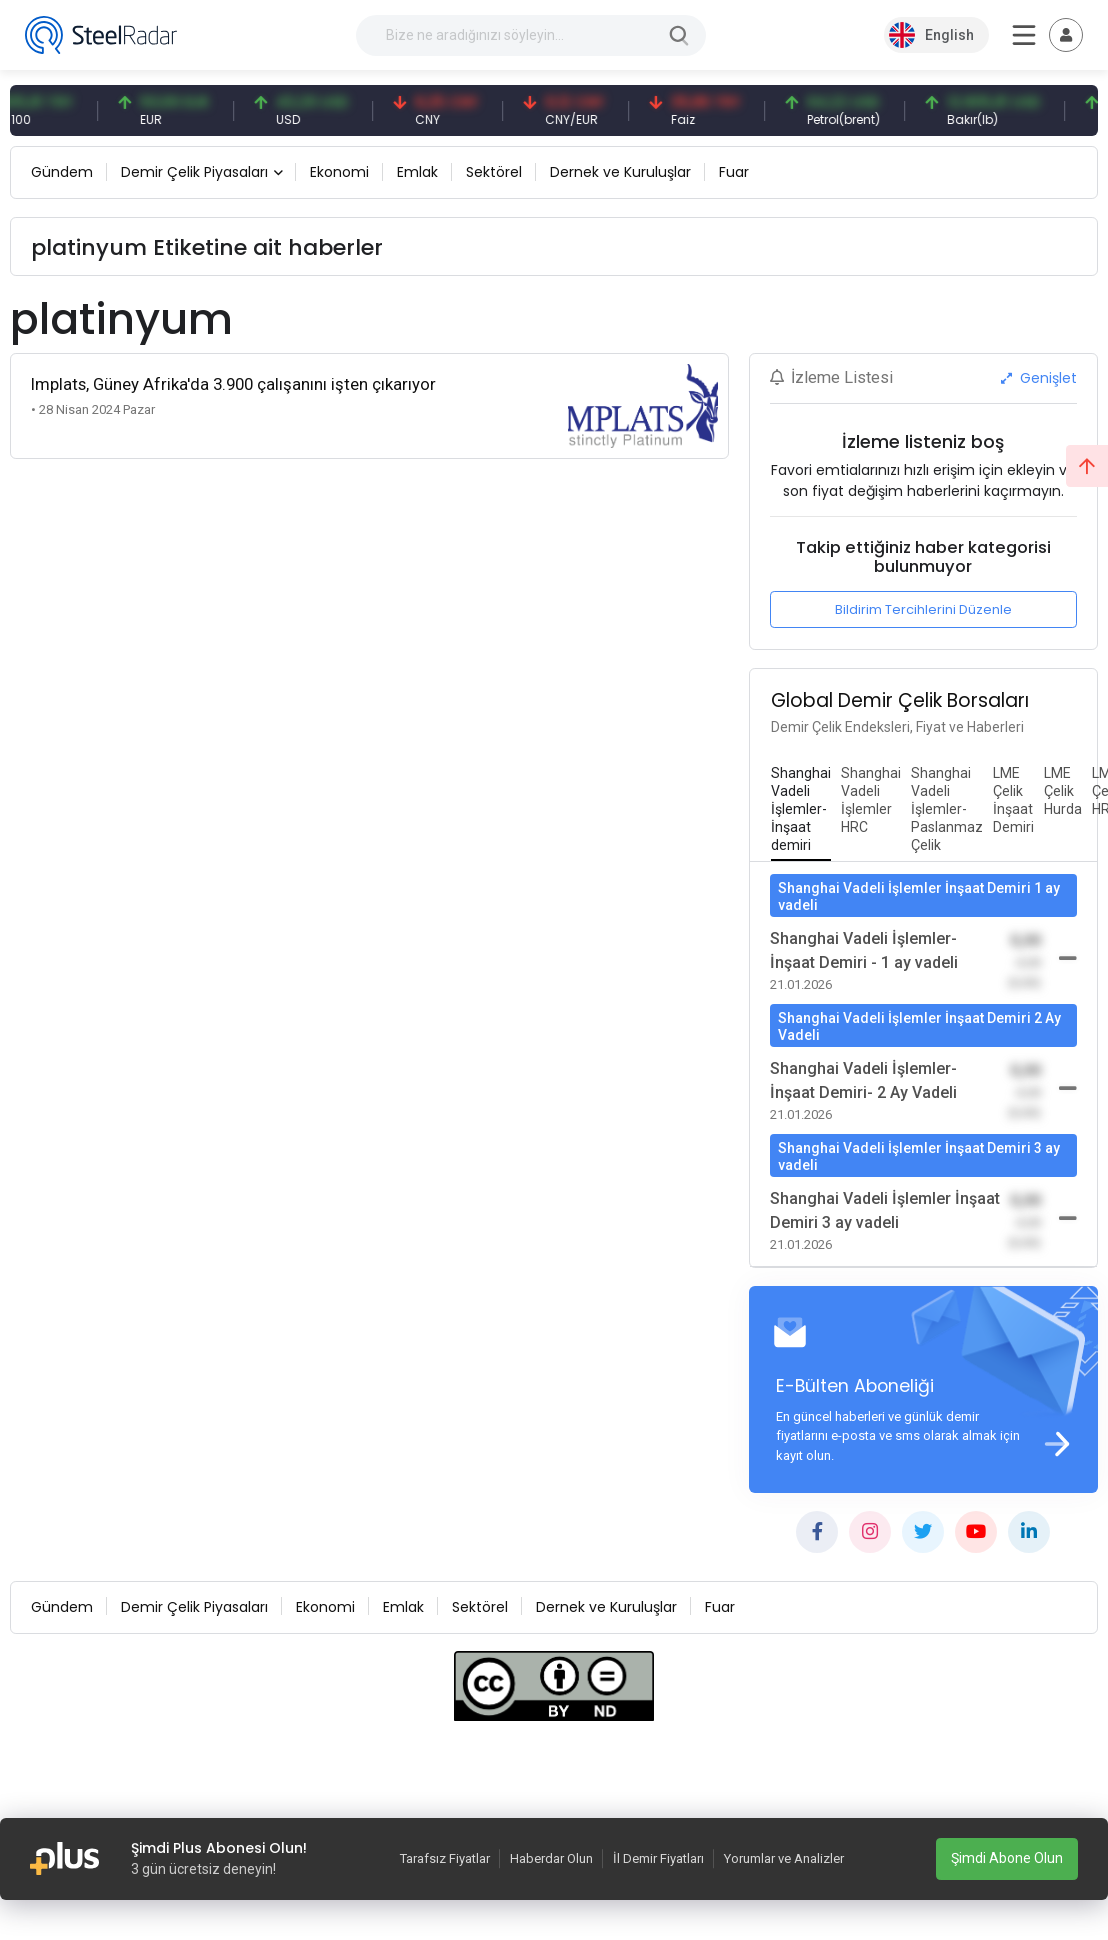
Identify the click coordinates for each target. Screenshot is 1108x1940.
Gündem (62, 172)
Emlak (417, 172)
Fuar (734, 172)
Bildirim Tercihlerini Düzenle (923, 609)
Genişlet (1039, 378)
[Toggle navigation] (1066, 35)
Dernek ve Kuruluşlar (620, 172)
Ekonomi (339, 172)
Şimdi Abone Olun (1007, 1858)
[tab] (801, 810)
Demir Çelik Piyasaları (194, 172)
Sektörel (494, 172)
